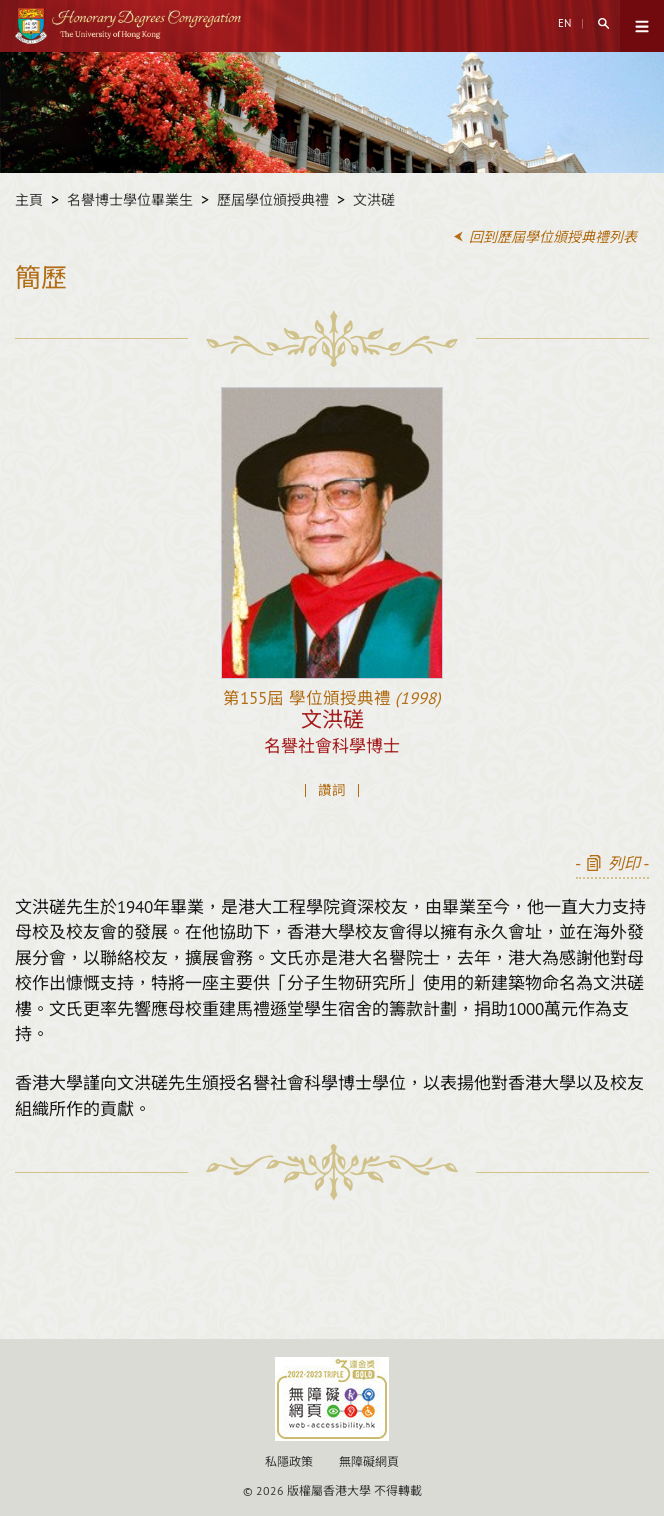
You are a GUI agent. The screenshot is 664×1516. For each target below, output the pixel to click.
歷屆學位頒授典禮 (273, 200)
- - (612, 863)
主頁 (29, 200)
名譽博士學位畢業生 (130, 200)
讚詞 (332, 791)
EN (564, 23)
